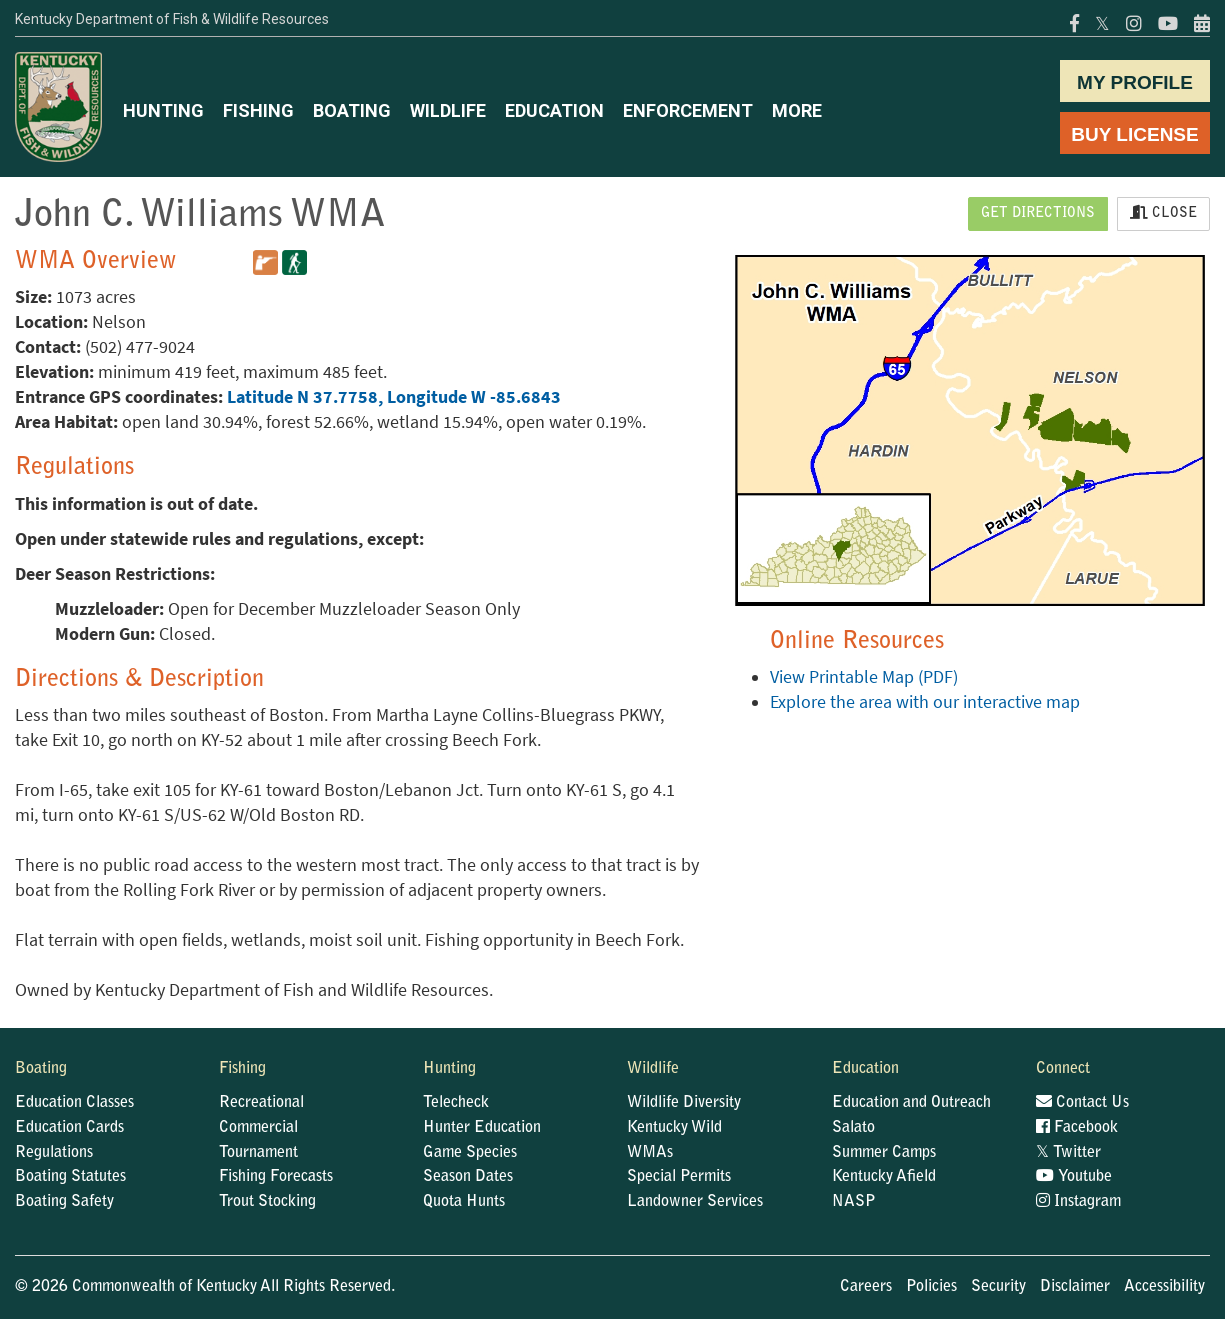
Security (998, 1287)
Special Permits (679, 1177)
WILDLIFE (448, 110)
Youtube (1074, 1177)
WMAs (650, 1153)
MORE (797, 110)
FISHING (258, 110)
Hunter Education (482, 1128)
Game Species (470, 1153)
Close (1163, 213)
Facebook (1077, 1128)
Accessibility (1164, 1287)
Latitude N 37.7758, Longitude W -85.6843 (394, 397)
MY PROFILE (1135, 82)
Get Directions (1038, 214)
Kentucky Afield (884, 1177)
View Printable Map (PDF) (864, 677)
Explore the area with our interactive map (925, 702)
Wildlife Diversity (684, 1103)
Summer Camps (884, 1153)
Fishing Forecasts (276, 1177)
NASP (854, 1202)
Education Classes (74, 1103)
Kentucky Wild (674, 1128)
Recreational (261, 1103)
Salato (853, 1128)
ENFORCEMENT (688, 110)
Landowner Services (695, 1202)
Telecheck (456, 1103)
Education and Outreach (911, 1103)
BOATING (352, 110)
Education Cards (69, 1128)
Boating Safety (64, 1202)
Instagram (1078, 1202)
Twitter (1068, 1153)
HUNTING (163, 110)
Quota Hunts (464, 1202)
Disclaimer (1075, 1287)
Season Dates (468, 1177)
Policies (931, 1287)
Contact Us (1082, 1103)
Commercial (258, 1128)
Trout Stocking (267, 1202)
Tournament (258, 1153)
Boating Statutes (70, 1177)
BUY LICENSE (1134, 134)
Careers (866, 1287)
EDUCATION (554, 110)
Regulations (54, 1153)
